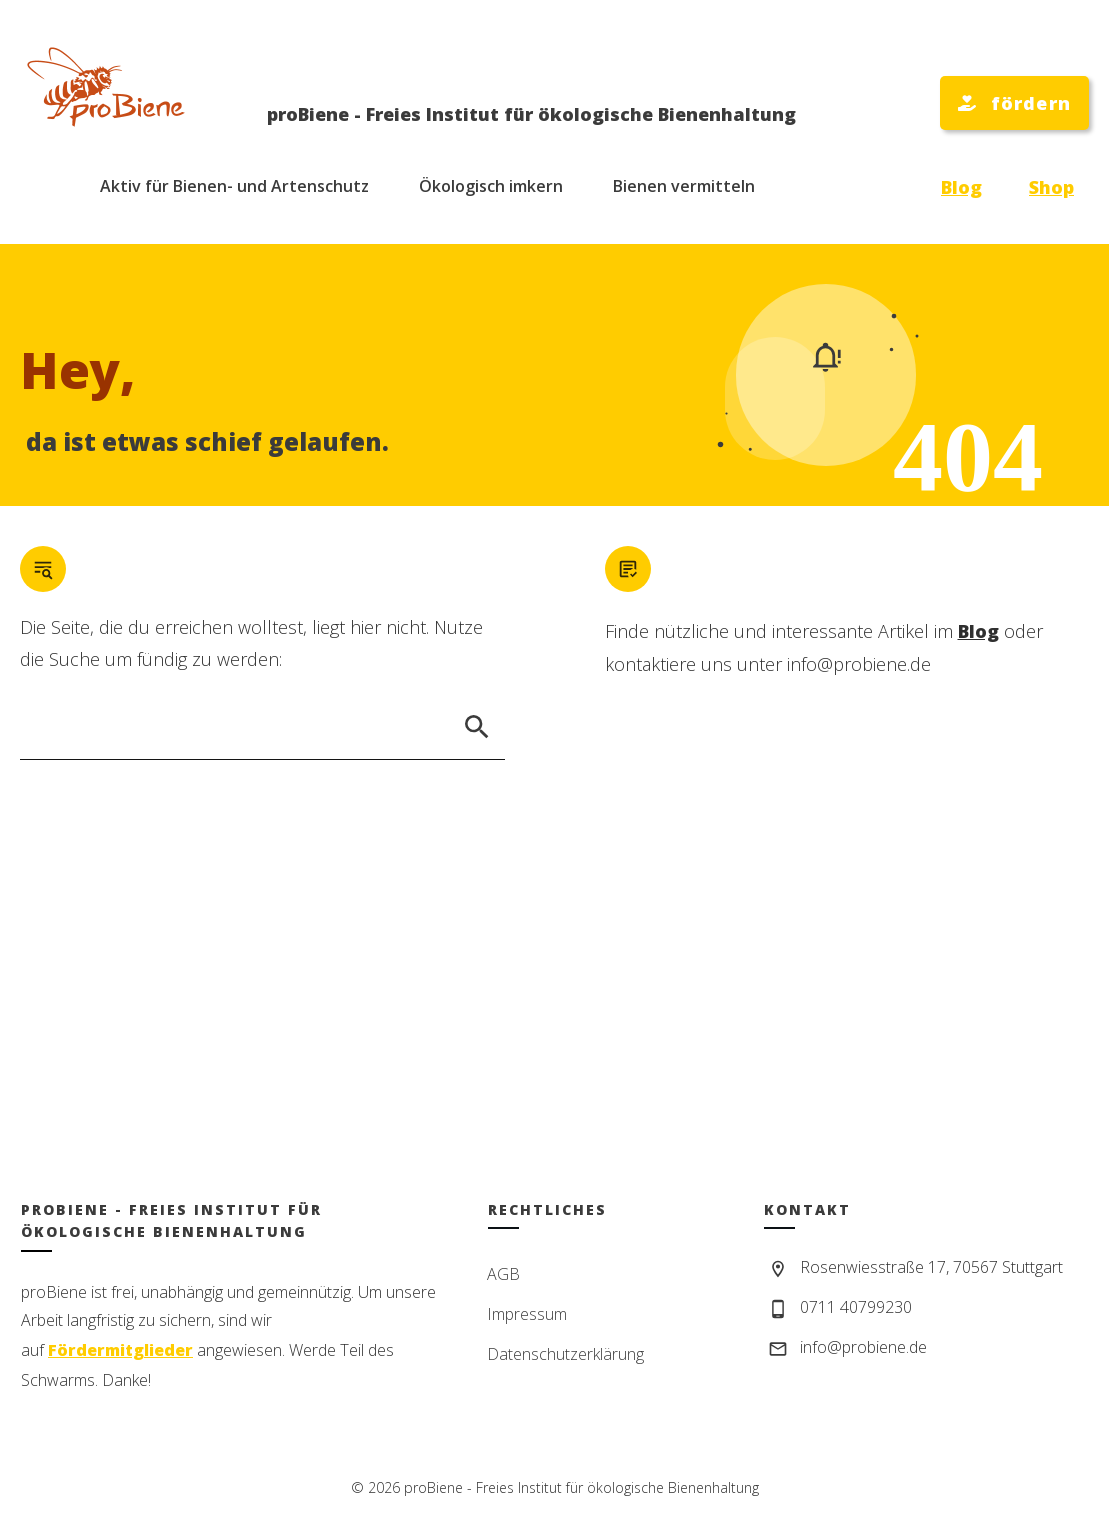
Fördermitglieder (120, 1350)
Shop (1051, 187)
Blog (961, 187)
